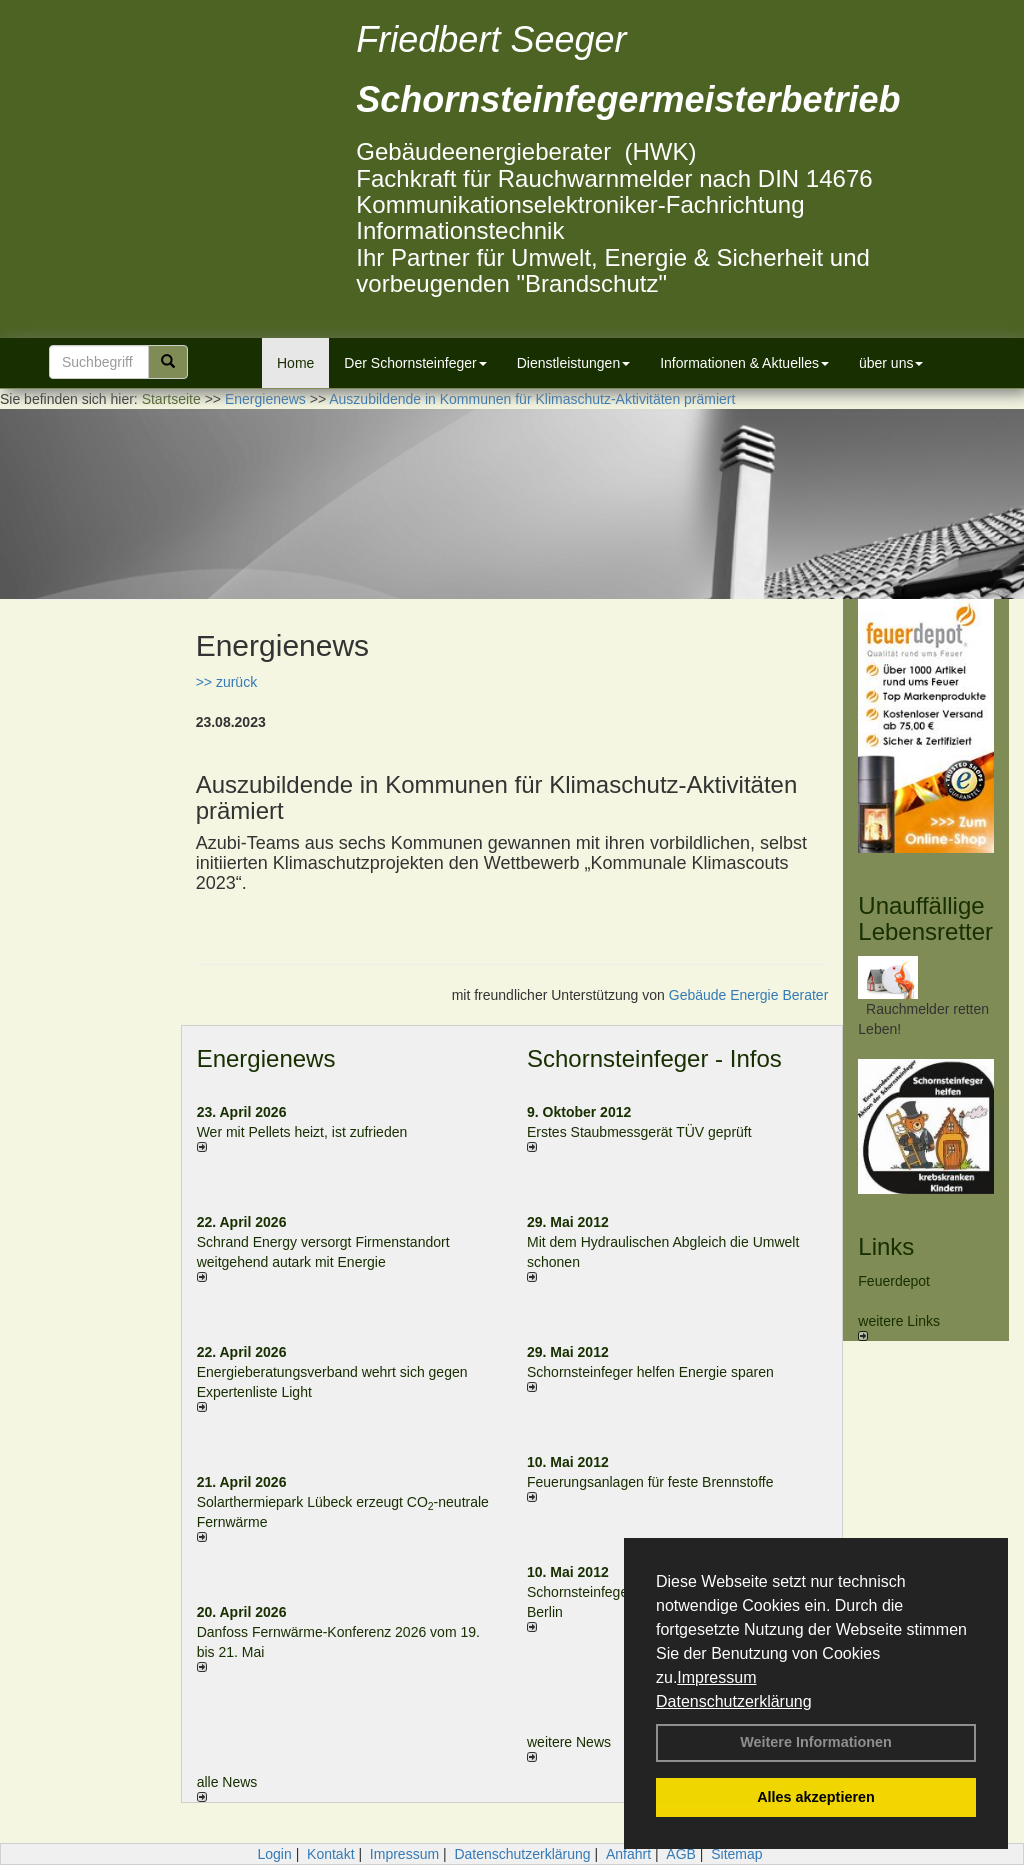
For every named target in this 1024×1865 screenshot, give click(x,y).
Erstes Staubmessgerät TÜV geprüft (639, 1132)
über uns (891, 363)
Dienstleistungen (574, 363)
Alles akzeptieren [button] (816, 1797)
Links (886, 1246)
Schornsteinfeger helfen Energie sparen (650, 1372)
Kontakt (330, 1854)
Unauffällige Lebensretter (925, 918)
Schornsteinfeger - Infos (654, 1058)
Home (295, 363)
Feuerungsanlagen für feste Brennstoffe (650, 1482)
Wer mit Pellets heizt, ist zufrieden (302, 1132)
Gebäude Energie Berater (749, 995)
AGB (681, 1854)
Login (274, 1854)
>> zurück (226, 682)
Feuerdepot (894, 1281)
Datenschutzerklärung (734, 1701)
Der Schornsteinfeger (415, 363)
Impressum (716, 1677)
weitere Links (899, 1327)
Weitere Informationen (816, 1742)
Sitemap (736, 1854)
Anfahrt (628, 1854)
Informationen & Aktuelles (744, 363)
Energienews (266, 1058)
